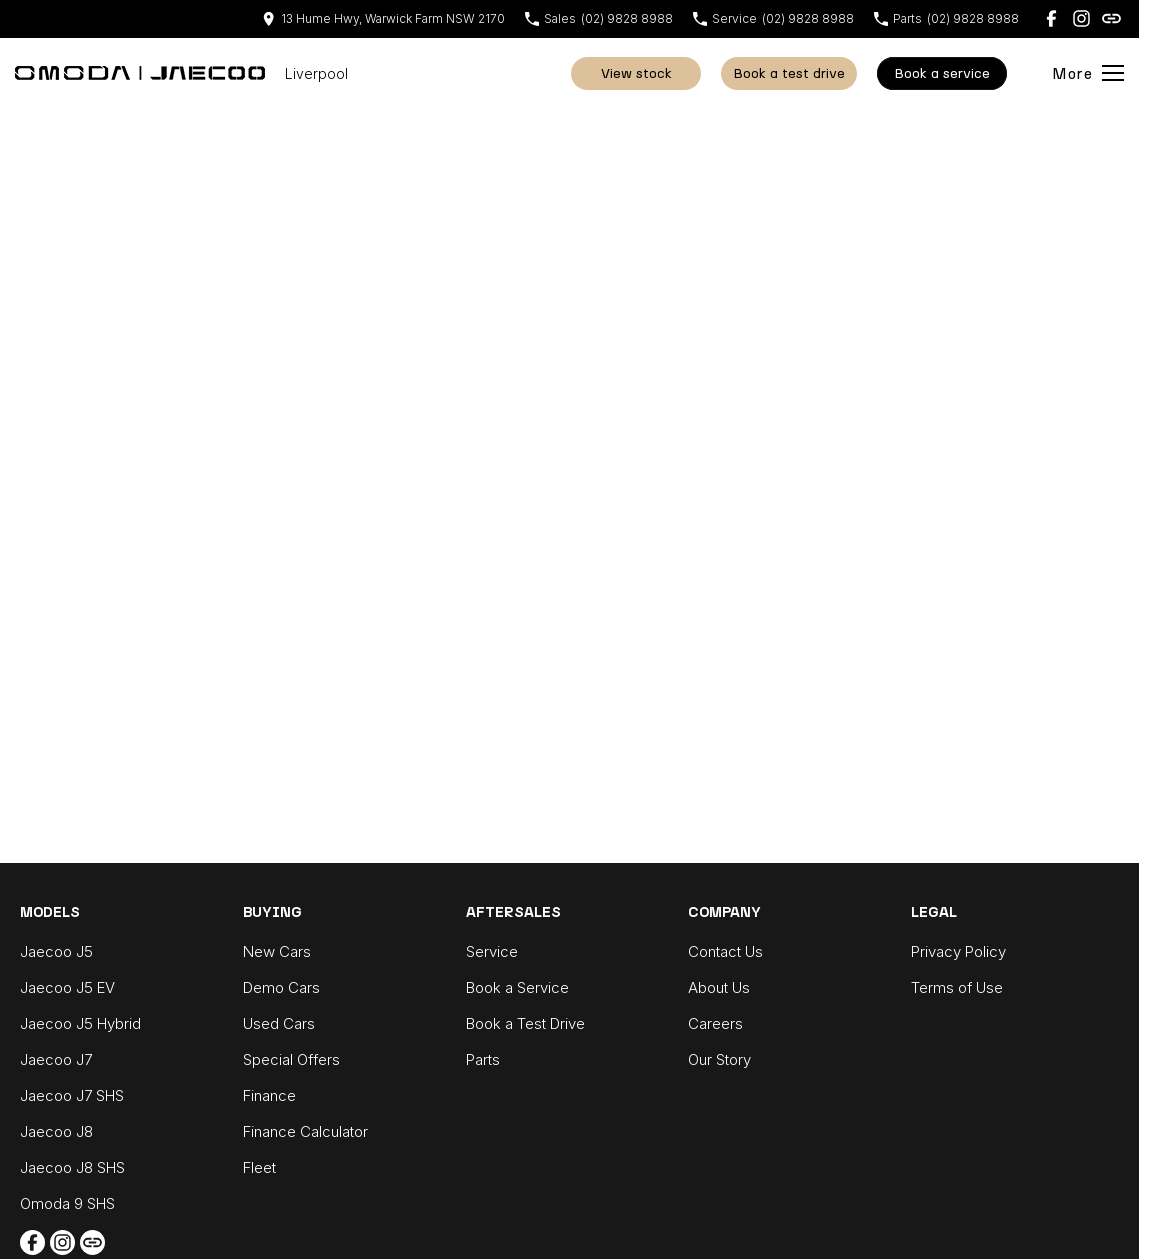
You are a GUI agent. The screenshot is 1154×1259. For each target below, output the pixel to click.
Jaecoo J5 (56, 951)
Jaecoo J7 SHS (72, 1095)
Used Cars (279, 1023)
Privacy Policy (958, 951)
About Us (719, 987)
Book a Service (517, 987)
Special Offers (291, 1059)
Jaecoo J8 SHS (72, 1167)
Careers (715, 1023)
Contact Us (725, 951)
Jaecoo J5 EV (67, 987)
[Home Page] (140, 73)
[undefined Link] (1111, 18)
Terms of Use (957, 987)
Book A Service (942, 73)
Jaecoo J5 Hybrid (80, 1023)
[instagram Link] (1081, 18)
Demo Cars (281, 987)
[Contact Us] (383, 18)
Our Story (719, 1059)
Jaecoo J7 (56, 1059)
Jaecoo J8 (56, 1131)
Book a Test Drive (789, 73)
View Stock (636, 73)
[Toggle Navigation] (1088, 73)
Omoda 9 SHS (67, 1203)
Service (492, 951)
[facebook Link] (1051, 18)
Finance (269, 1095)
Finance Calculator (305, 1131)
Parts (483, 1059)
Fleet (259, 1167)
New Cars (277, 951)
